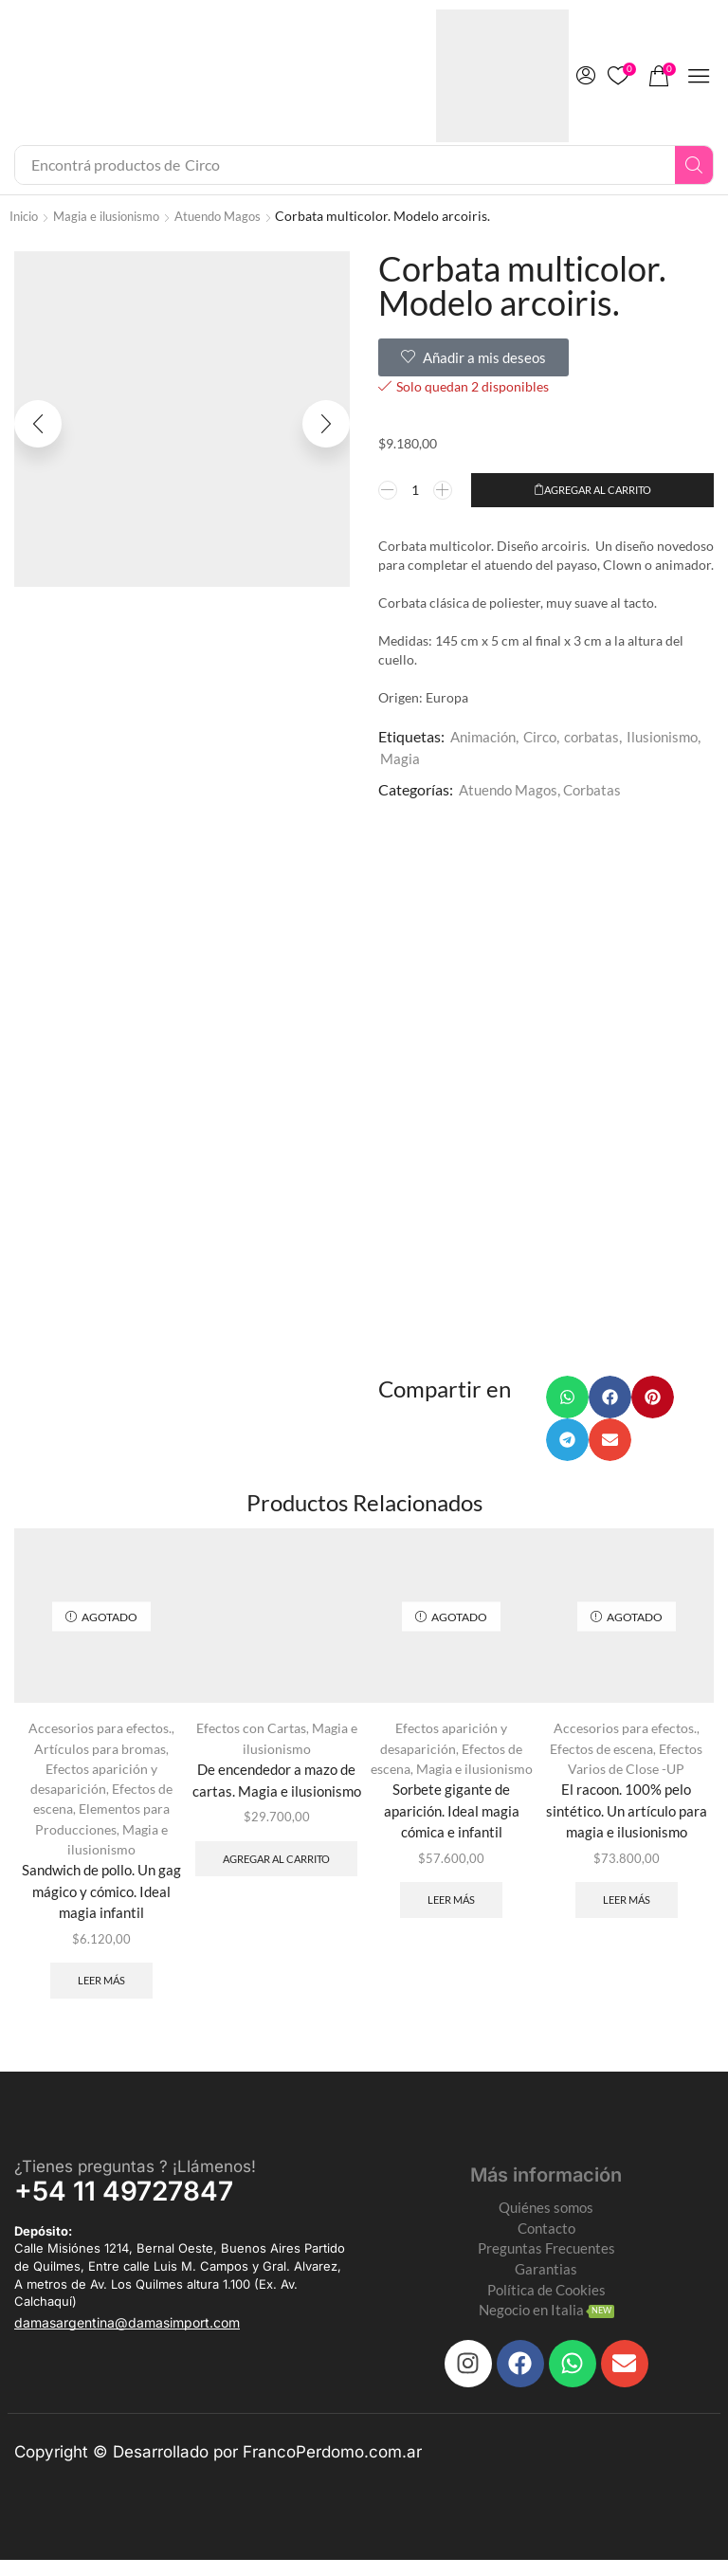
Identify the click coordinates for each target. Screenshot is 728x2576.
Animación (485, 736)
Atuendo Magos (236, 216)
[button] (586, 75)
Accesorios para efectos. (100, 1733)
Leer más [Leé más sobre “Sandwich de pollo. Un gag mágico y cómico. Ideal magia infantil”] (102, 1989)
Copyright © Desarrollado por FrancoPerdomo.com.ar (218, 2467)
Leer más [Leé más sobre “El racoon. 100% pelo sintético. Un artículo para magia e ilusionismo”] (626, 1909)
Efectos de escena (601, 1753)
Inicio (26, 216)
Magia (400, 758)
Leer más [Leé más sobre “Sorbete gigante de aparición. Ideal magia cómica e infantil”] (452, 1909)
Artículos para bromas (100, 1753)
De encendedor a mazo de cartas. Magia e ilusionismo (277, 1784)
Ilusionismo (673, 736)
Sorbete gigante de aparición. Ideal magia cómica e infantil (451, 1816)
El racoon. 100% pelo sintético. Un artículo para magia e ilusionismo (626, 1816)
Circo (545, 736)
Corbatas (600, 789)
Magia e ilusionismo (116, 216)
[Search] (694, 165)
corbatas (599, 736)
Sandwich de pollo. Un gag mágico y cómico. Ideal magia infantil (101, 1895)
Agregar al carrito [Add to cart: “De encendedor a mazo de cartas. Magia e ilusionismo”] (276, 1873)
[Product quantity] (416, 490)
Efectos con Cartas (251, 1733)
